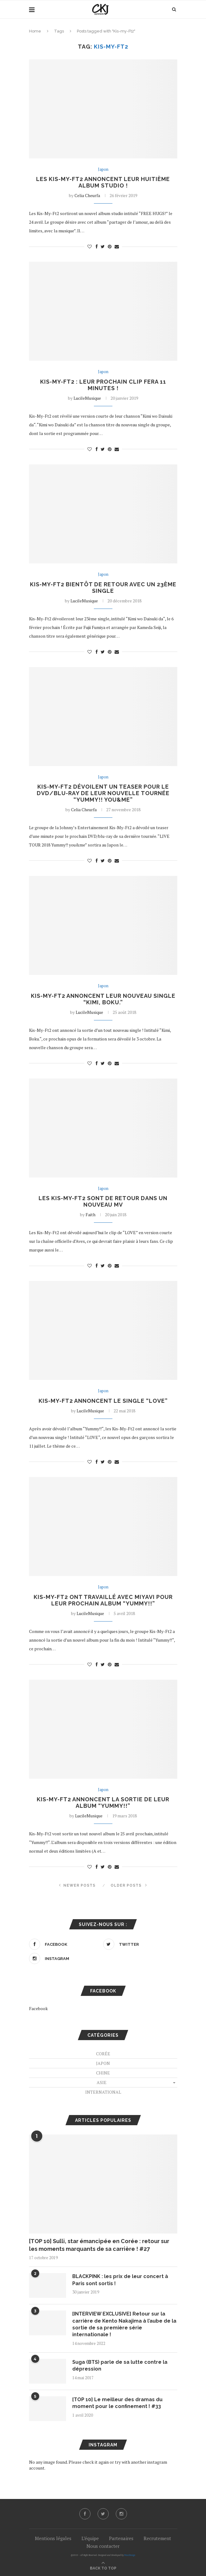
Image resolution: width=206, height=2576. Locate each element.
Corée (103, 2054)
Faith (90, 1214)
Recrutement (157, 2538)
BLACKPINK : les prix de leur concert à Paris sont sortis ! (120, 2279)
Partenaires (121, 2538)
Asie (102, 2082)
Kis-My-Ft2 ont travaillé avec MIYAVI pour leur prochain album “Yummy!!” (103, 1600)
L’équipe (90, 2538)
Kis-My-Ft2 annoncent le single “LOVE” (103, 1401)
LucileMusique (87, 398)
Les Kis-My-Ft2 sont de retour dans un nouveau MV (103, 1201)
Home (35, 31)
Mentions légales (53, 2538)
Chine (103, 2073)
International (103, 2092)
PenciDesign (129, 2555)
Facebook (38, 2008)
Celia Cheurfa (87, 195)
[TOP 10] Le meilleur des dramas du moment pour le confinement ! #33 (117, 2403)
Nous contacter (103, 2546)
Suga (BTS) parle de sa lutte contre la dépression (119, 2365)
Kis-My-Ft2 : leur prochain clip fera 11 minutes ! (103, 384)
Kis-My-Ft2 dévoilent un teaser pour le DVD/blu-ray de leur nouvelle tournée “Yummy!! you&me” (103, 793)
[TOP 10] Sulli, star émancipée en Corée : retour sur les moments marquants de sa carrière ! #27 (99, 2245)
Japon (103, 169)
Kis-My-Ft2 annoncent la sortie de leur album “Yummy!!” (103, 1802)
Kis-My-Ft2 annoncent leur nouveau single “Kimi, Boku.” (103, 999)
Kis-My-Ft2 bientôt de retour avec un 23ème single (103, 587)
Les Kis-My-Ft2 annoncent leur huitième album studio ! (103, 182)
